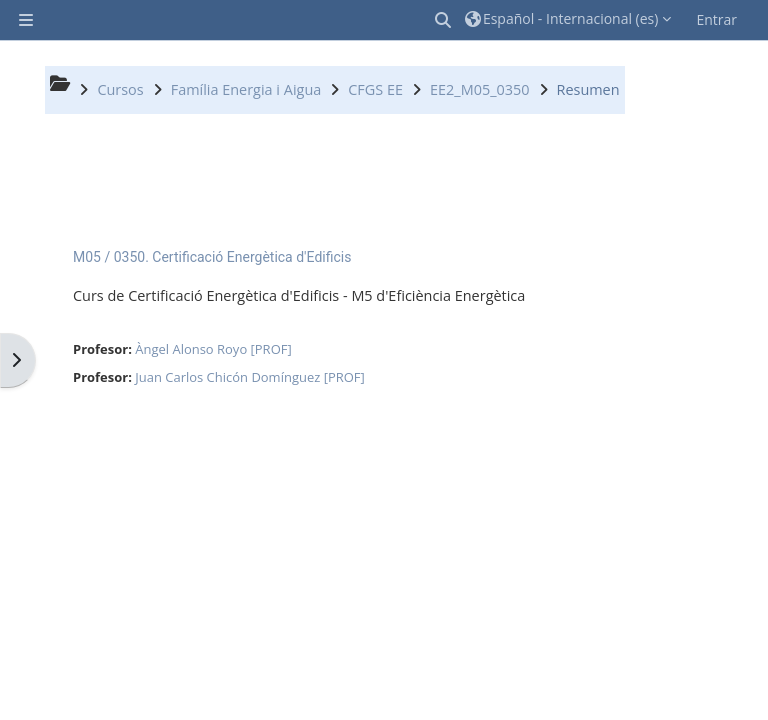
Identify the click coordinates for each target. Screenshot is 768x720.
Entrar (716, 19)
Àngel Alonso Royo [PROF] (213, 349)
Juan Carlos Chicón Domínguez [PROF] (250, 377)
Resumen (588, 89)
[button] (444, 20)
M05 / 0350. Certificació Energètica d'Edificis (212, 257)
